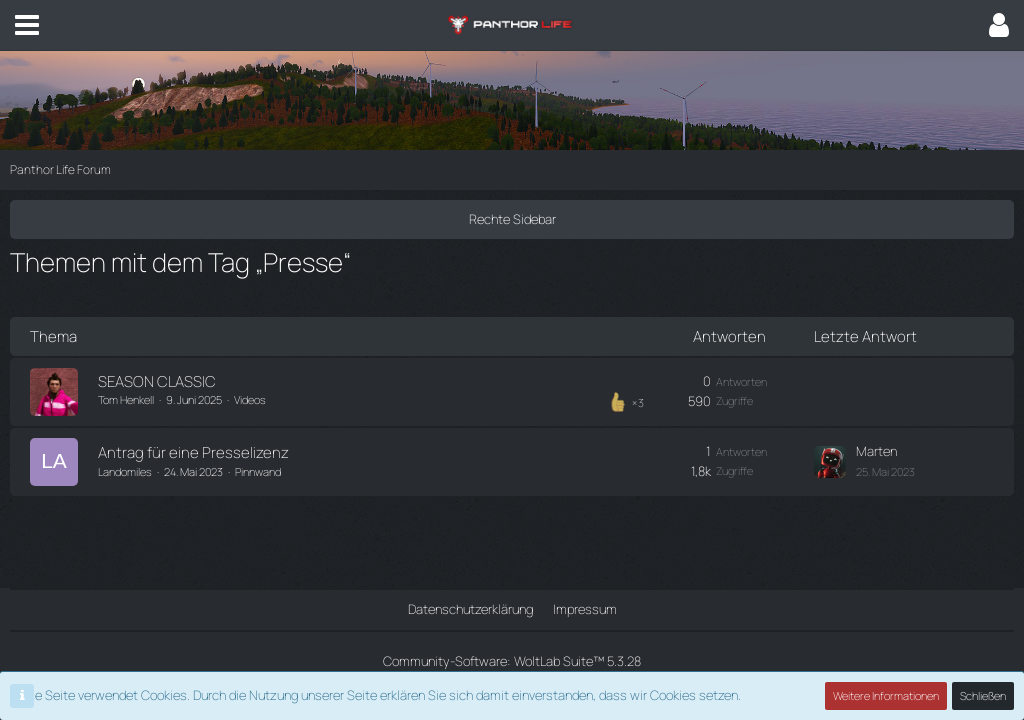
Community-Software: (512, 661)
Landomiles (125, 471)
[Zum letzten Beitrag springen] (830, 462)
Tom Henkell (126, 399)
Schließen (983, 695)
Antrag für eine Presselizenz (193, 452)
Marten (876, 451)
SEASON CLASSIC (157, 381)
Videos (250, 399)
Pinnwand (258, 471)
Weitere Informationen (886, 695)
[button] (27, 25)
